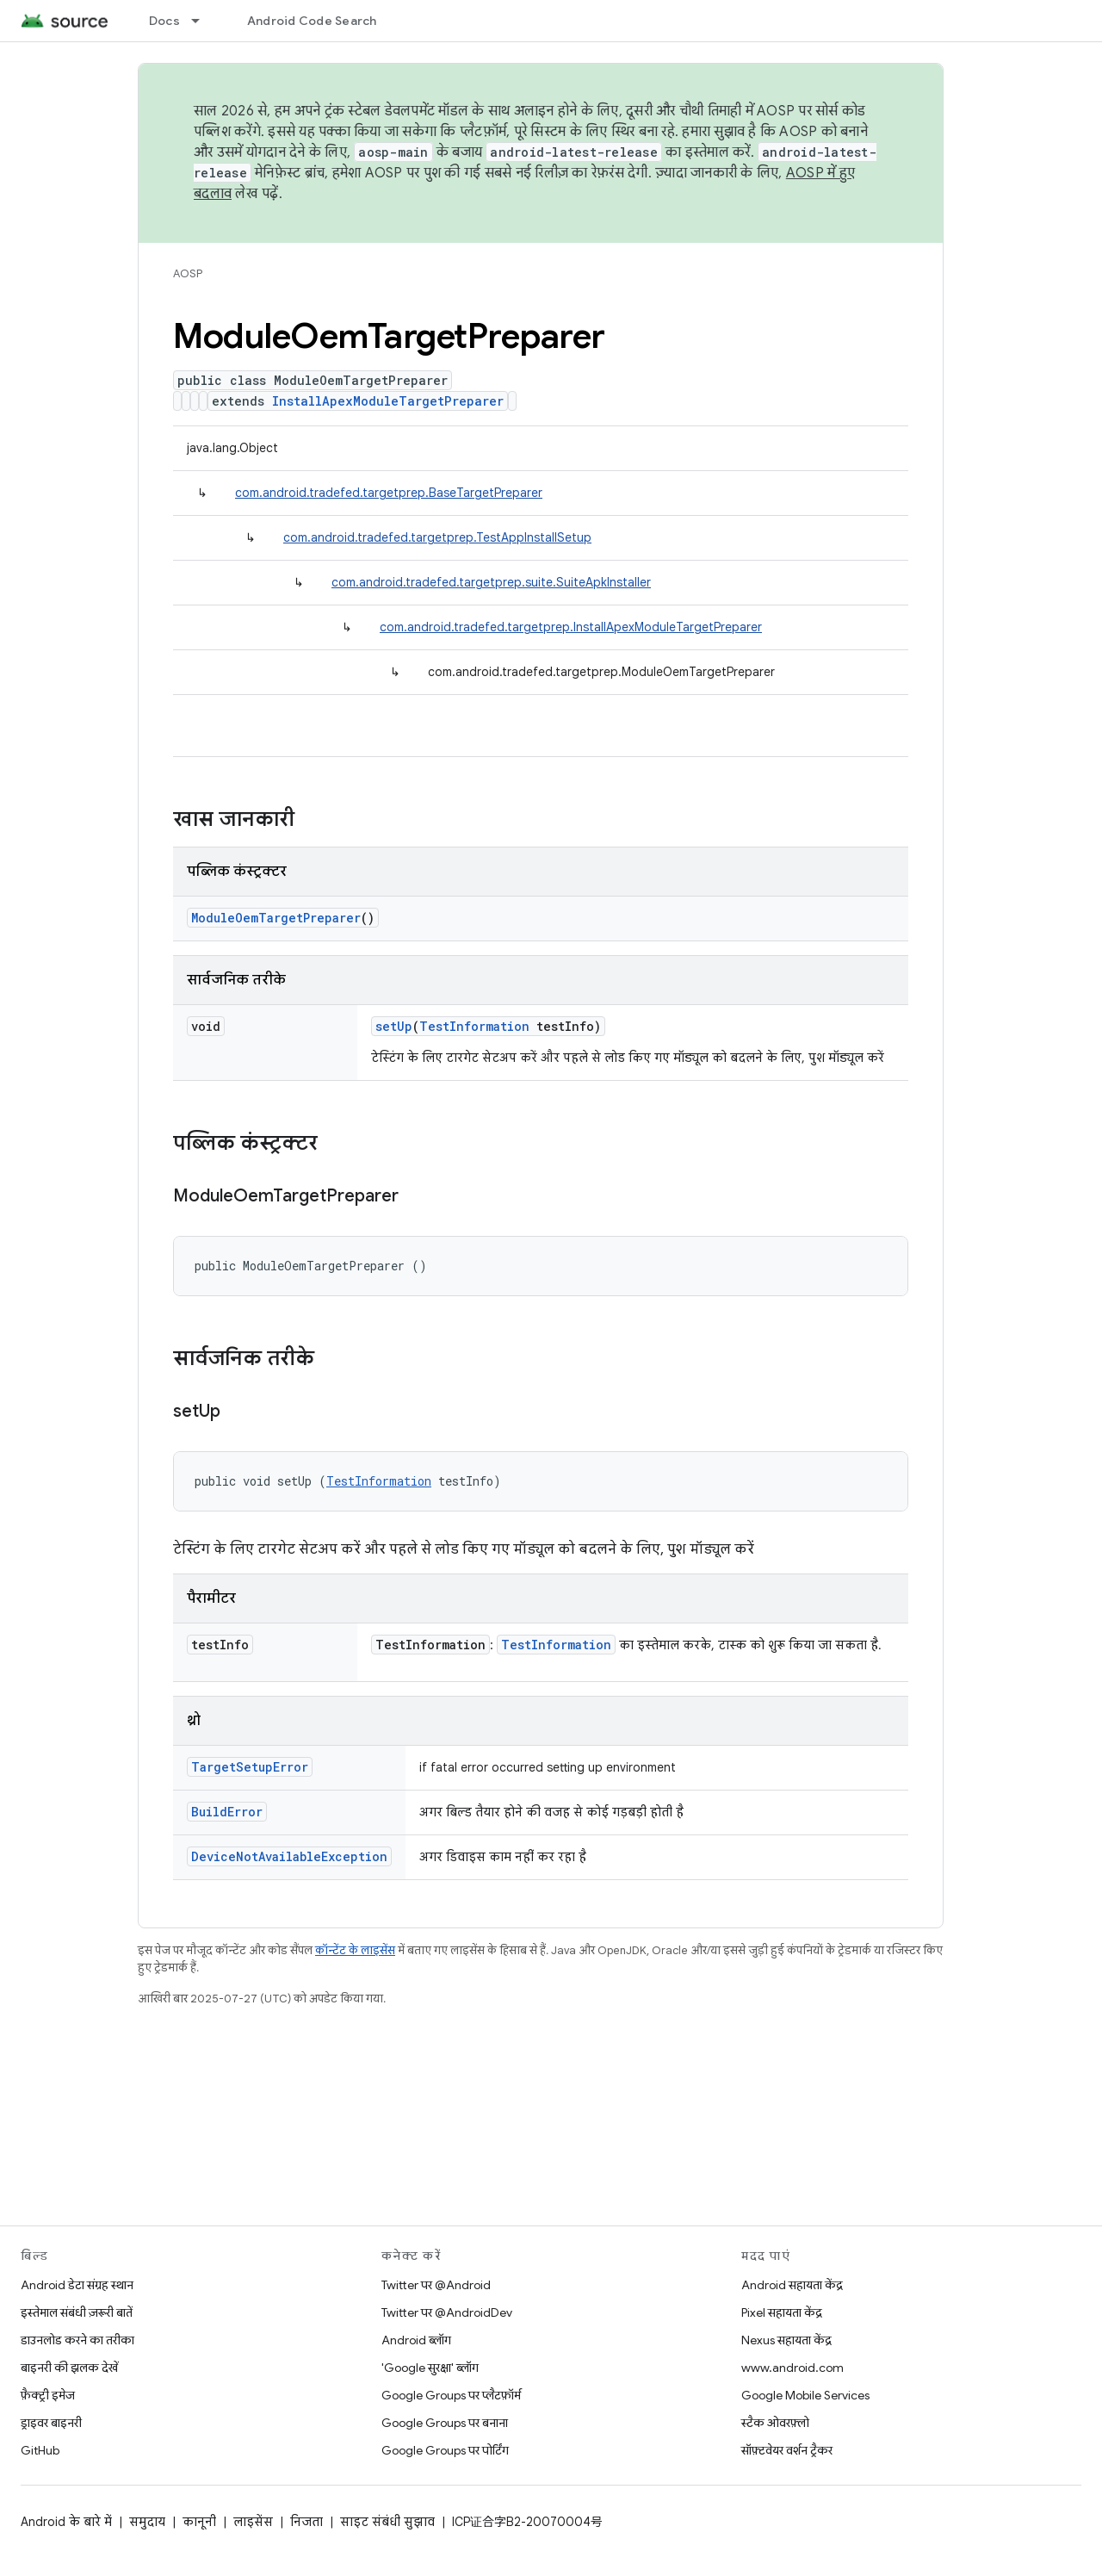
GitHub (40, 2450)
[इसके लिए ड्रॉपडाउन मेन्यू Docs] (203, 20)
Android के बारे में (66, 2522)
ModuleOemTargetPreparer (276, 917)
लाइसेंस (253, 2522)
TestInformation (474, 1026)
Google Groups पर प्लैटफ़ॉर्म (451, 2395)
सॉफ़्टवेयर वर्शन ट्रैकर (787, 2450)
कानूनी (199, 2522)
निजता (306, 2522)
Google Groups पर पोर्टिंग (445, 2450)
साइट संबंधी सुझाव (387, 2522)
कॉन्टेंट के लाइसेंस (355, 1950)
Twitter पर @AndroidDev (446, 2312)
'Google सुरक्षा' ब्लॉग (430, 2367)
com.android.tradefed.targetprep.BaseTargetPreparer (388, 492)
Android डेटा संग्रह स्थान (77, 2285)
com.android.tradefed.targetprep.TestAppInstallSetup (437, 537)
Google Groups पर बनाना (444, 2422)
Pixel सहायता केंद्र (781, 2312)
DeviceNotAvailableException (289, 1856)
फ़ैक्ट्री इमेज (48, 2395)
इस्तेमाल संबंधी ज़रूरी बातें (77, 2312)
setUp (393, 1026)
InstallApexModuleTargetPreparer (388, 401)
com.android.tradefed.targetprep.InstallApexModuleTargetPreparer (571, 627)
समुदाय (147, 2522)
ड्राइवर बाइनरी (51, 2422)
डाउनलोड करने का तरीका (77, 2340)
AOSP (187, 273)
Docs (164, 20)
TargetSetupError (249, 1767)
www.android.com (792, 2367)
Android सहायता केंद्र (792, 2285)
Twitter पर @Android (436, 2285)
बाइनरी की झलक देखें (69, 2367)
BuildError (227, 1811)
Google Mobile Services (805, 2395)
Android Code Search (312, 20)
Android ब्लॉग (416, 2340)
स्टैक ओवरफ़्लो (775, 2422)
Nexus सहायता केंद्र (786, 2340)
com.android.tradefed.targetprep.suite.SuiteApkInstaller (491, 582)
